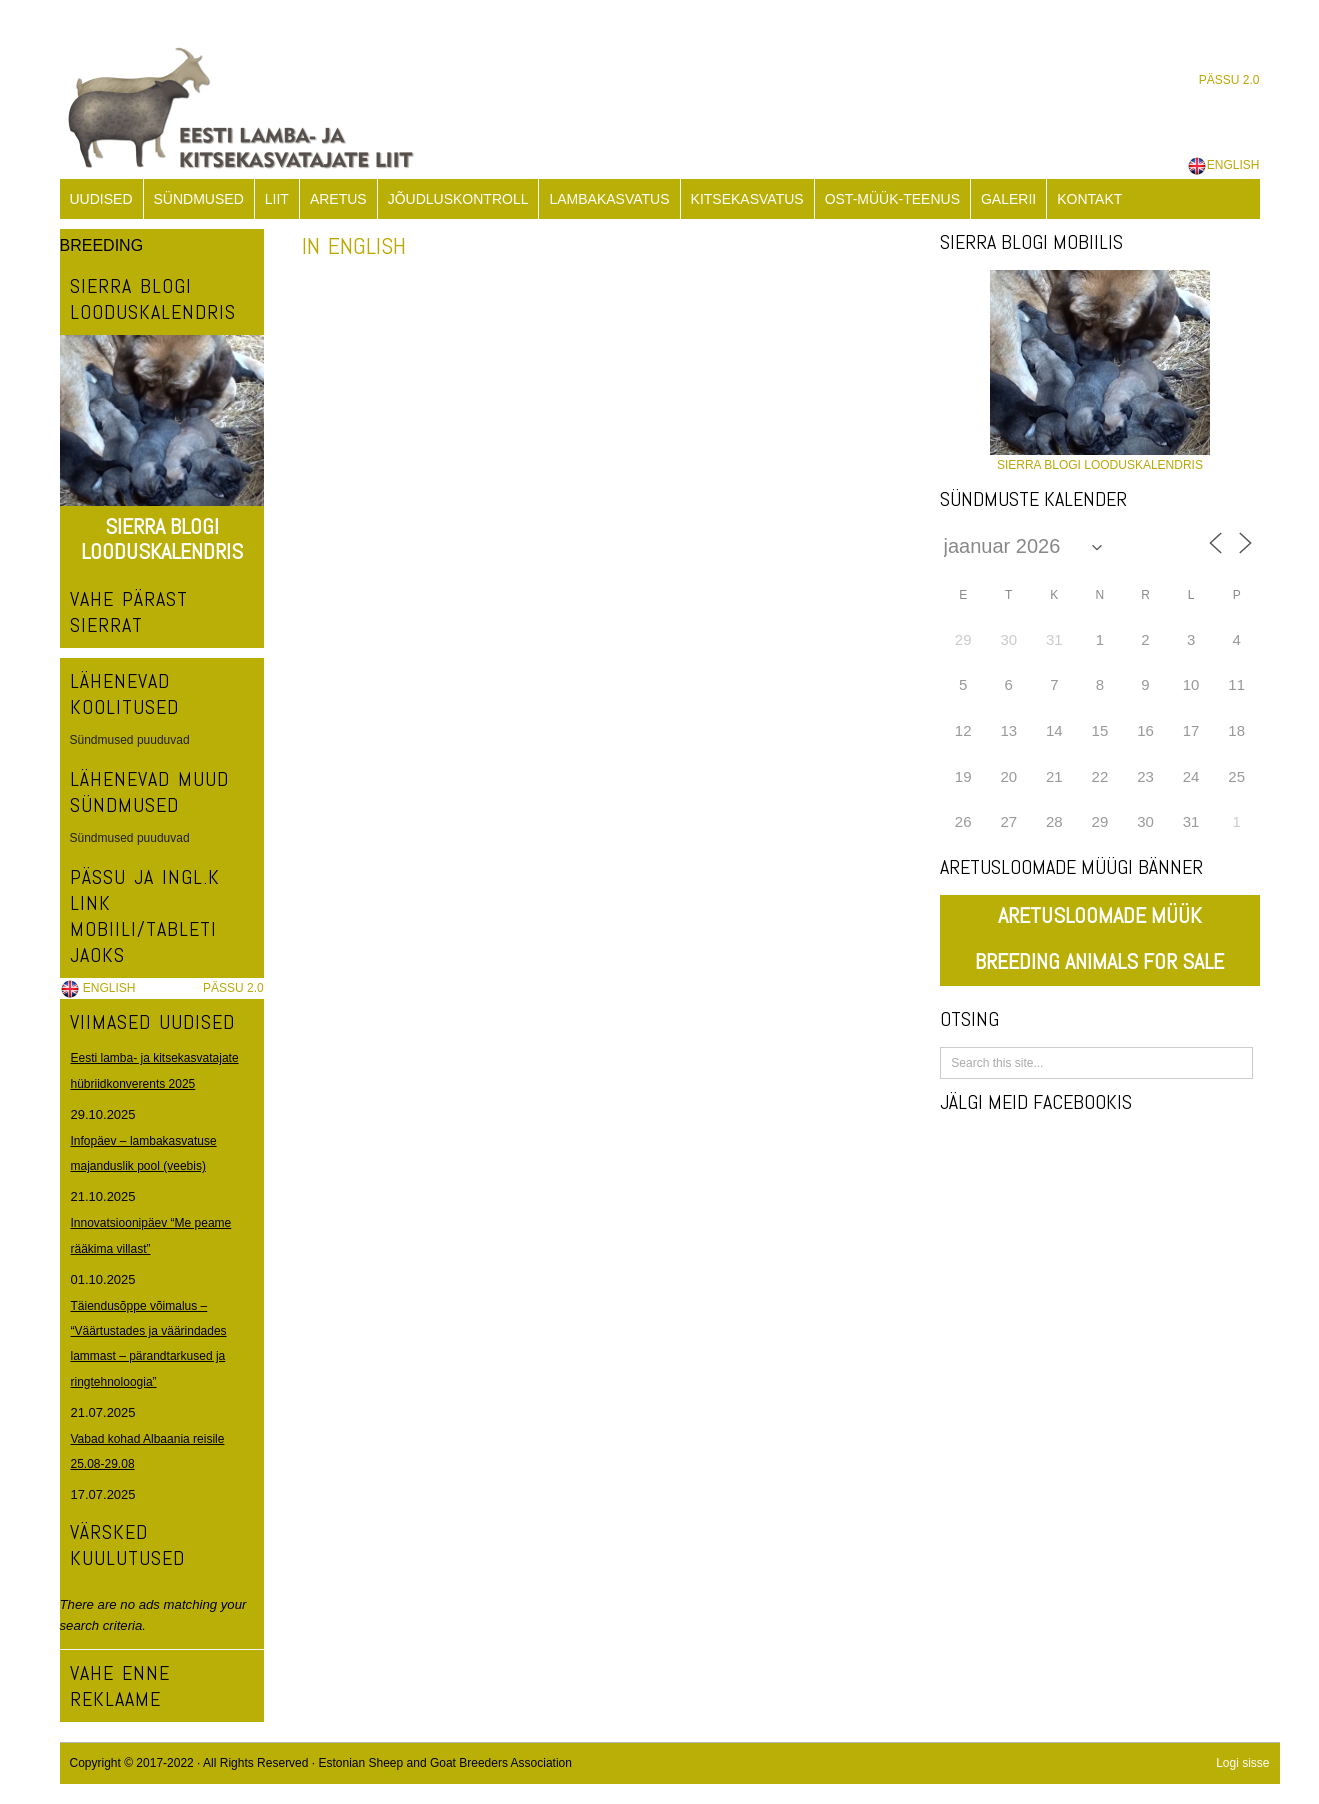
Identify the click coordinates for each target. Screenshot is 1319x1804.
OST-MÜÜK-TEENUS (892, 199)
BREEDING (102, 245)
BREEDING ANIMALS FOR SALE (1099, 961)
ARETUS (338, 199)
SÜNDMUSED (199, 199)
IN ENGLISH (354, 245)
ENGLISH (1223, 165)
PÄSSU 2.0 (1229, 80)
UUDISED (101, 199)
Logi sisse (1242, 1763)
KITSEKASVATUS (747, 199)
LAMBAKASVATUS (609, 199)
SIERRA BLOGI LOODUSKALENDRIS (162, 538)
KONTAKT (1089, 199)
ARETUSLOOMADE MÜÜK (1099, 915)
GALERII (1008, 199)
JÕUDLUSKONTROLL (458, 199)
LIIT (277, 199)
